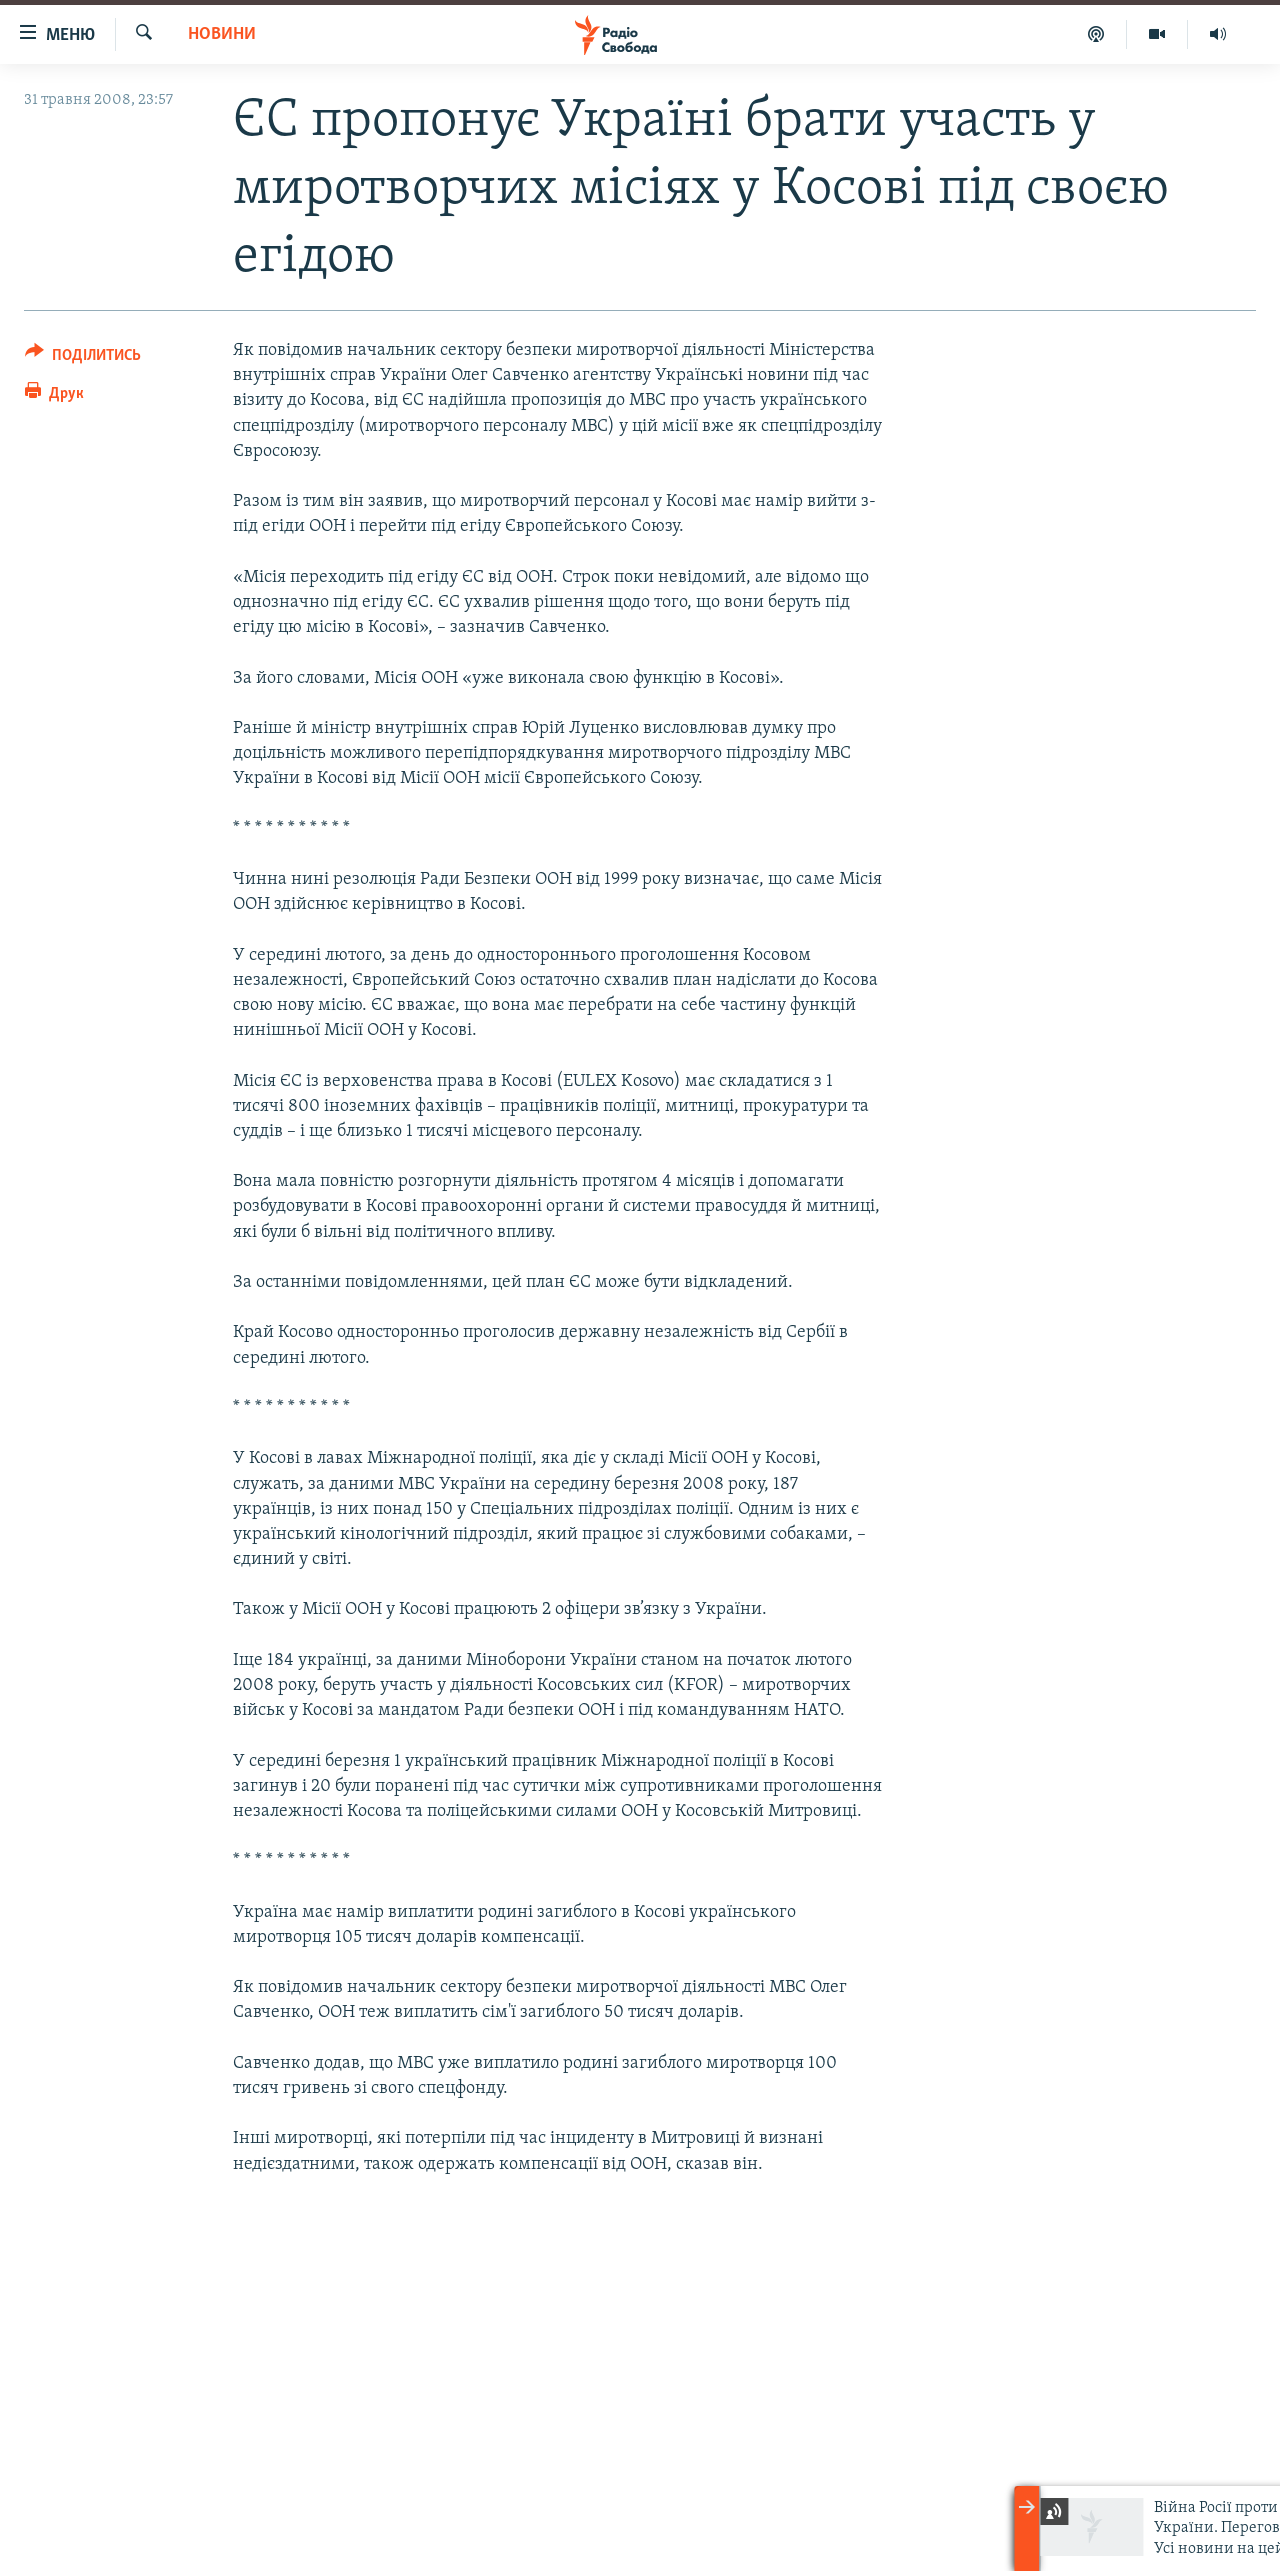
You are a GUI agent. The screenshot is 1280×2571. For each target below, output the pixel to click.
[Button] (83, 358)
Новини (222, 34)
